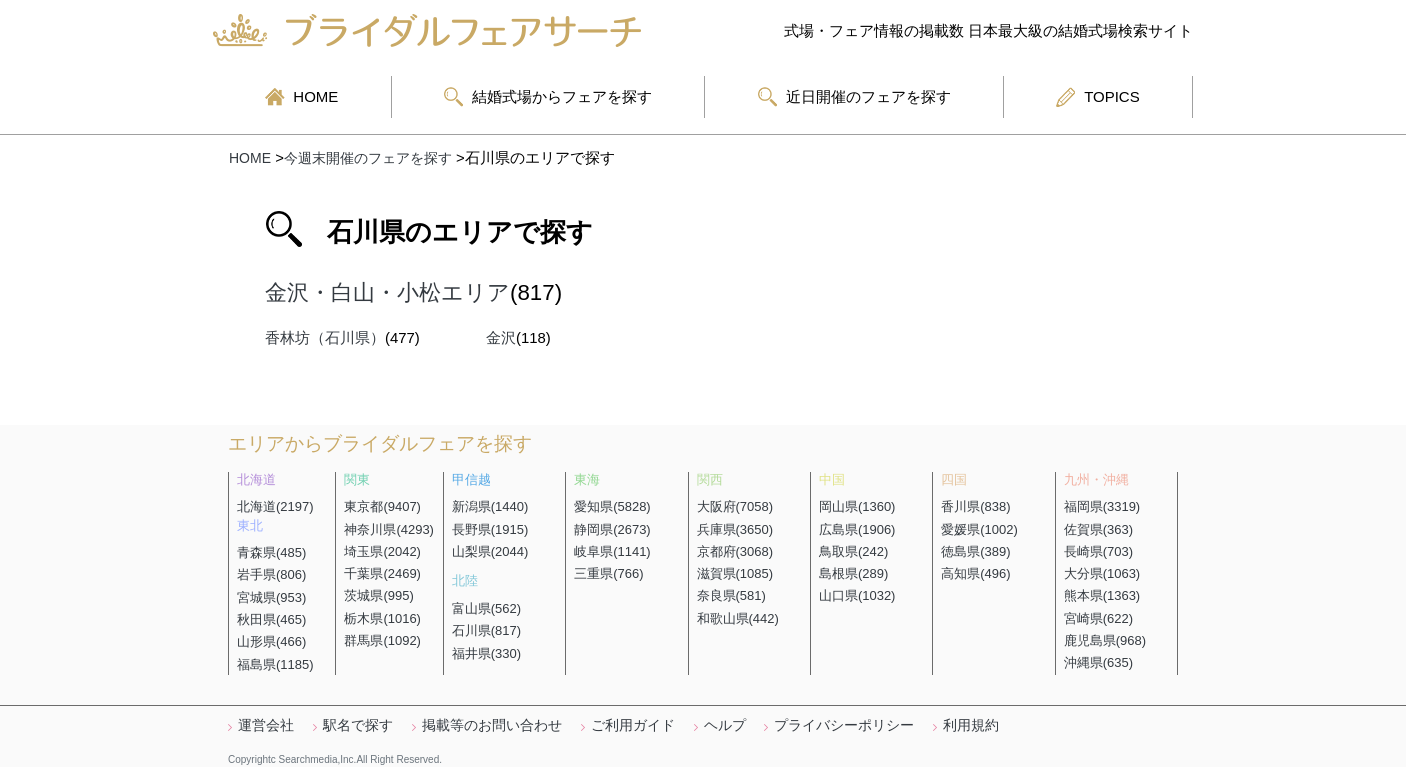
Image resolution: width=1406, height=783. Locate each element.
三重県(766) (608, 573)
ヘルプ (725, 725)
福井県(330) (486, 653)
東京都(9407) (382, 506)
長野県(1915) (490, 529)
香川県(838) (975, 506)
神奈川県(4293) (389, 529)
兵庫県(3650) (735, 529)
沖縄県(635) (1098, 662)
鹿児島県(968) (1105, 640)
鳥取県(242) (853, 551)
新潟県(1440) (490, 506)
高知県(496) (975, 573)
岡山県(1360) (857, 506)
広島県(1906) (857, 529)
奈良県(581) (731, 595)
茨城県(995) (378, 595)
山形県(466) (271, 641)
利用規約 (971, 725)
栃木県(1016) (382, 618)
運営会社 (266, 725)
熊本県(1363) (1102, 595)
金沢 (501, 338)
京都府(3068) (735, 551)
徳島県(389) (975, 551)
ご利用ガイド (633, 725)
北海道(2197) (275, 506)
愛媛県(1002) (979, 529)
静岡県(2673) (612, 529)
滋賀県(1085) (735, 573)
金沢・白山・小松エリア (387, 292)
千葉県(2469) (382, 573)
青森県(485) (271, 552)
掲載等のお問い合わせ (492, 725)
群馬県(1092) (382, 640)
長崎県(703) (1098, 551)
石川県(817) (486, 630)
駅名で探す (358, 725)
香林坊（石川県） (325, 338)
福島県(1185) (275, 664)
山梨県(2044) (490, 551)
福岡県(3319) (1102, 506)
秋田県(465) (271, 619)
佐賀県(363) (1098, 529)
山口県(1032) (857, 595)
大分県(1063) (1102, 573)
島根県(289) (853, 573)
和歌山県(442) (738, 618)
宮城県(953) (271, 597)
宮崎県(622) (1098, 618)
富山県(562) (486, 608)
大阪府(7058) (735, 506)
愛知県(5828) (612, 506)
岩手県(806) (271, 574)
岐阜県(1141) (612, 551)
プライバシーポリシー (844, 725)
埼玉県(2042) (382, 551)
